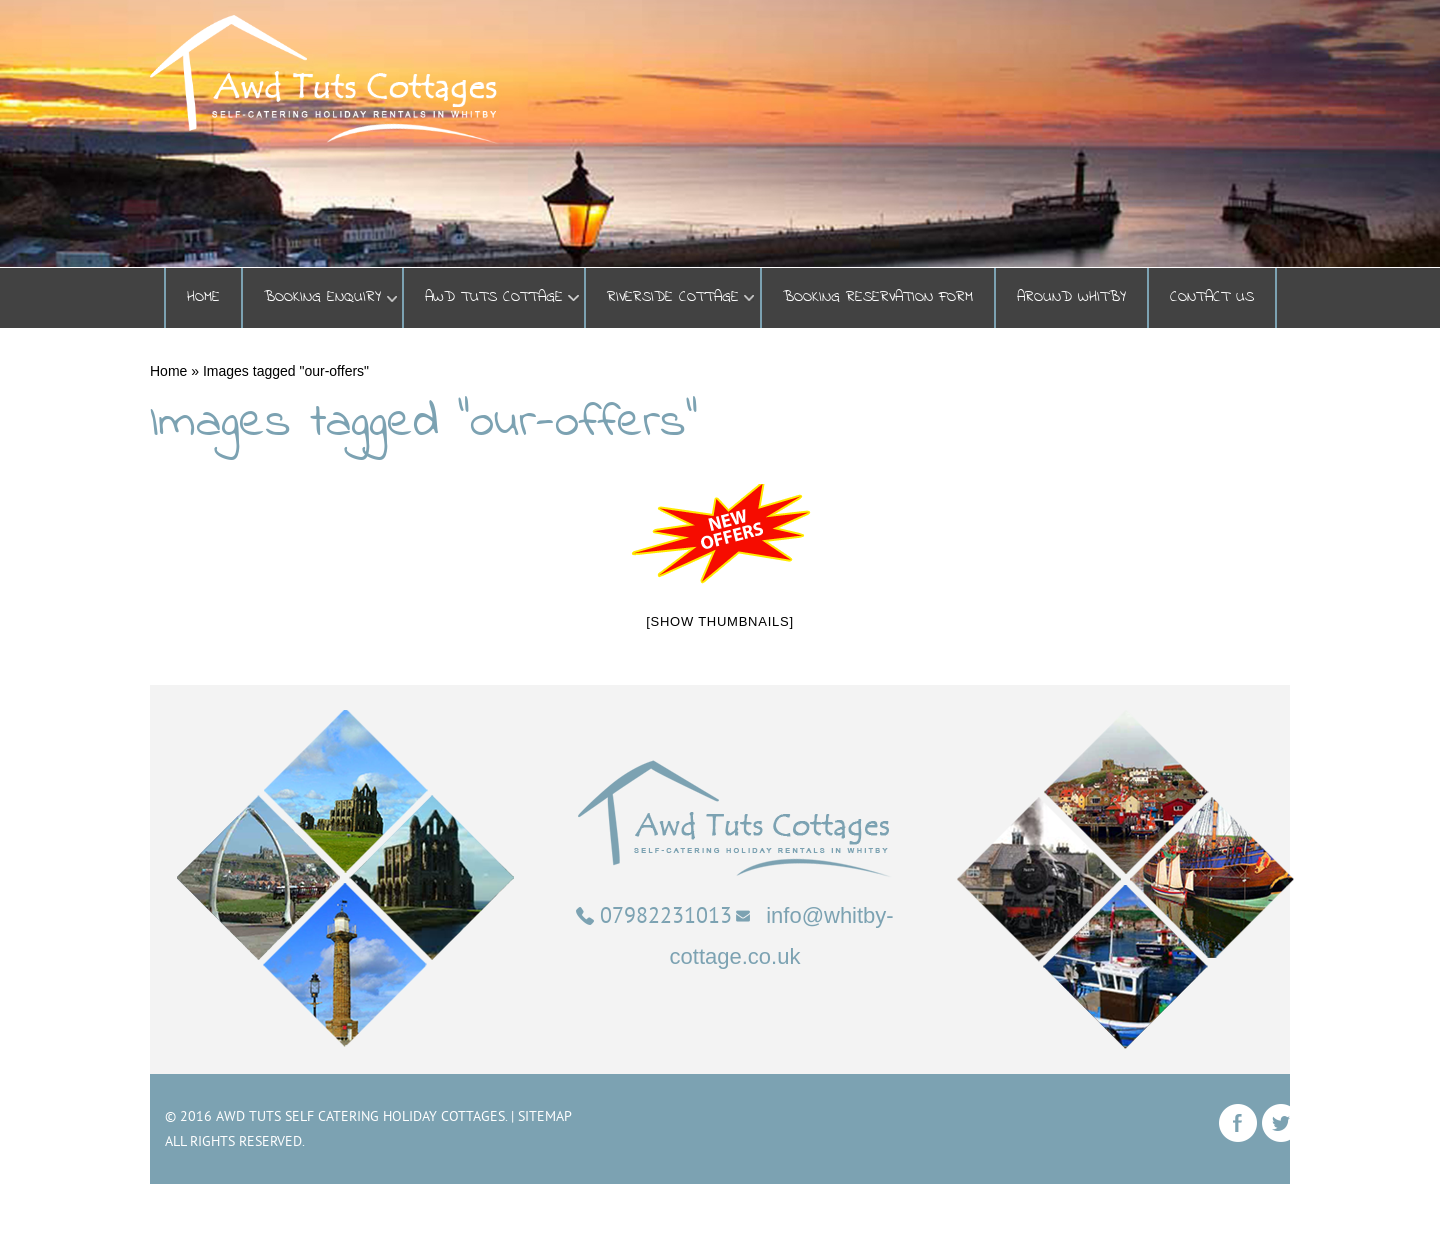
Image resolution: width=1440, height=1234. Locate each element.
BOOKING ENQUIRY (322, 297)
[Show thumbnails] (720, 621)
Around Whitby (1071, 297)
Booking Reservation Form (878, 297)
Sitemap (545, 1116)
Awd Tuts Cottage (494, 297)
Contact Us (1212, 297)
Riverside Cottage (673, 297)
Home (203, 297)
